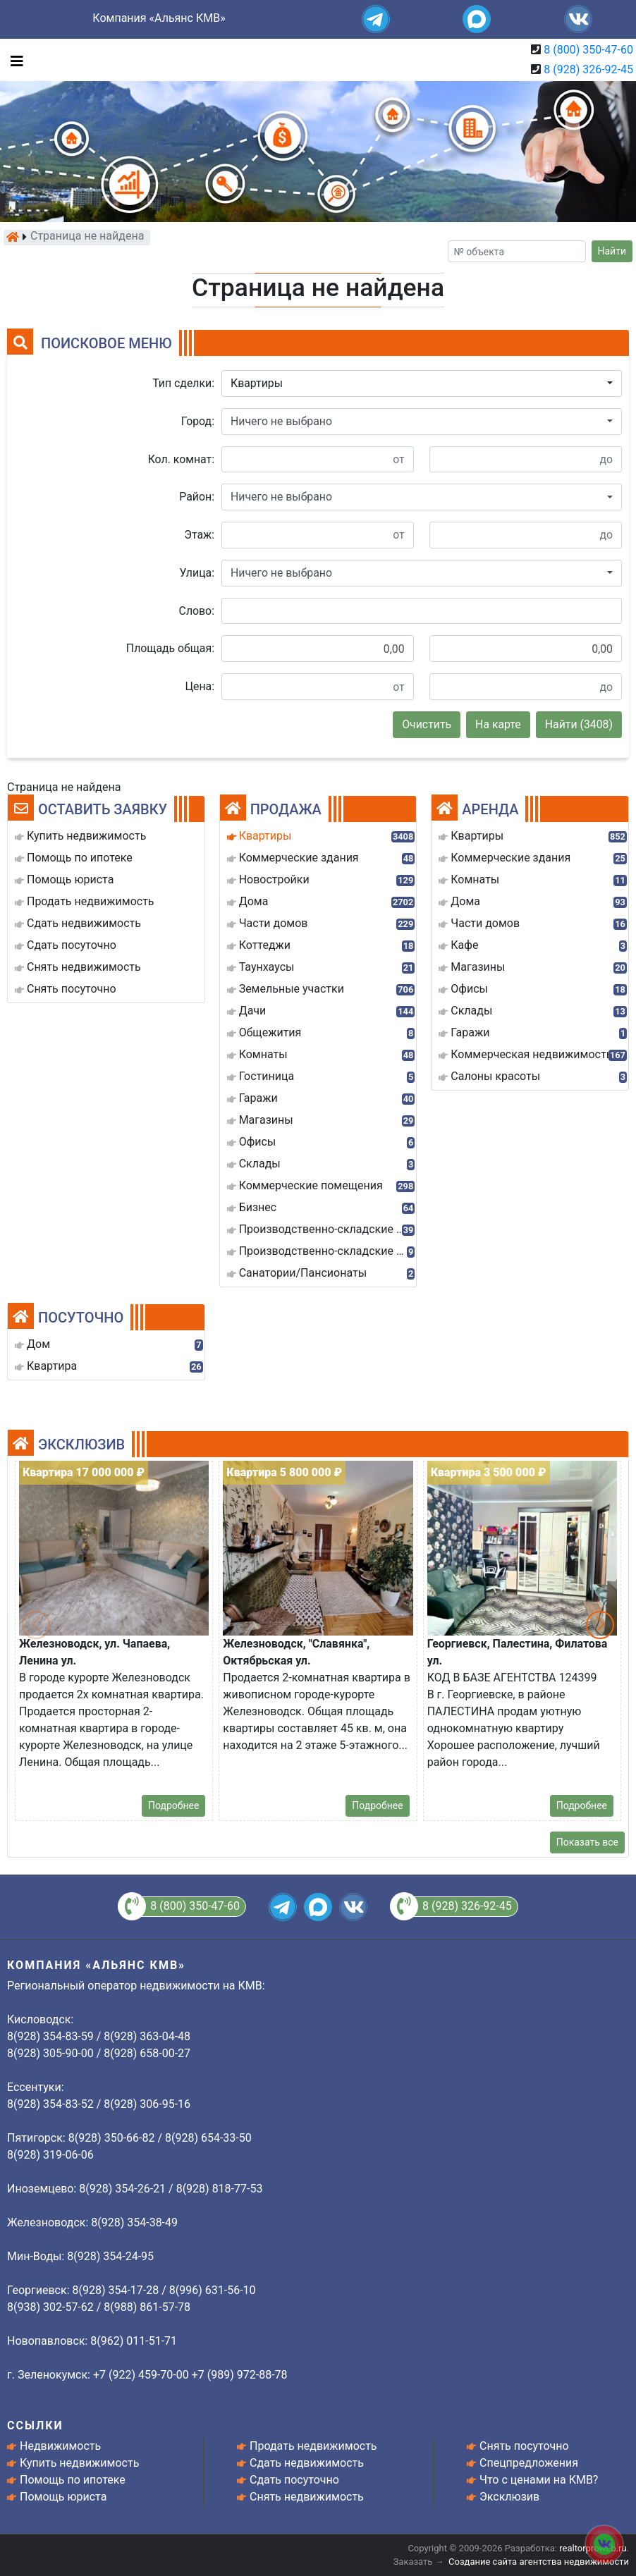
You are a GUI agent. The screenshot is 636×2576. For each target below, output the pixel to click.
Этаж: (199, 534)
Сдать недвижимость (307, 2463)
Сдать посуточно (294, 2479)
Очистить (426, 724)
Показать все (587, 1842)
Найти (612, 251)
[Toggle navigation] (13, 60)
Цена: (199, 686)
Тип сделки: (183, 383)
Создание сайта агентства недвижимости (538, 2561)
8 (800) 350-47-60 (588, 49)
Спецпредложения (528, 2463)
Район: (196, 496)
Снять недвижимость (307, 2496)
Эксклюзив (509, 2496)
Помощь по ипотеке (73, 2479)
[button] (421, 383)
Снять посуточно (524, 2446)
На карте (498, 724)
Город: (197, 421)
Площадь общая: (170, 648)
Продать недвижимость (313, 2446)
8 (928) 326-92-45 (588, 69)
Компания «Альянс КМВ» (158, 18)
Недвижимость (60, 2446)
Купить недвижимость (79, 2463)
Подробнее (173, 1805)
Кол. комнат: (181, 459)
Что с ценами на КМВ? (538, 2479)
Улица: (196, 572)
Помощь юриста (63, 2496)
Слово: (196, 611)
